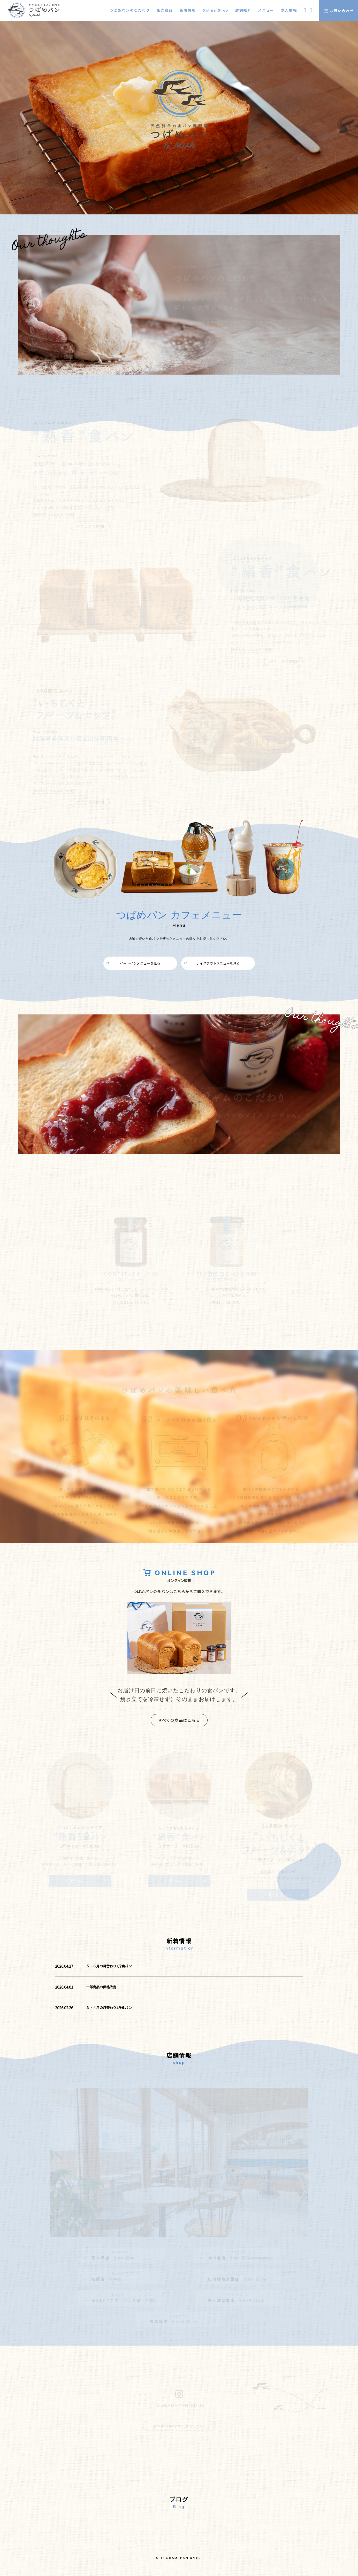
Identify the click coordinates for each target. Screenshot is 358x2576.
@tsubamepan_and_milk (179, 2429)
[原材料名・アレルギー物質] (45, 515)
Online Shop (215, 10)
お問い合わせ (338, 10)
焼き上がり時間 (85, 526)
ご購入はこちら (80, 1879)
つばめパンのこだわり (130, 10)
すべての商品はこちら (179, 1718)
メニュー (266, 10)
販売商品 (165, 10)
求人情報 (289, 10)
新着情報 (188, 10)
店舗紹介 (243, 10)
